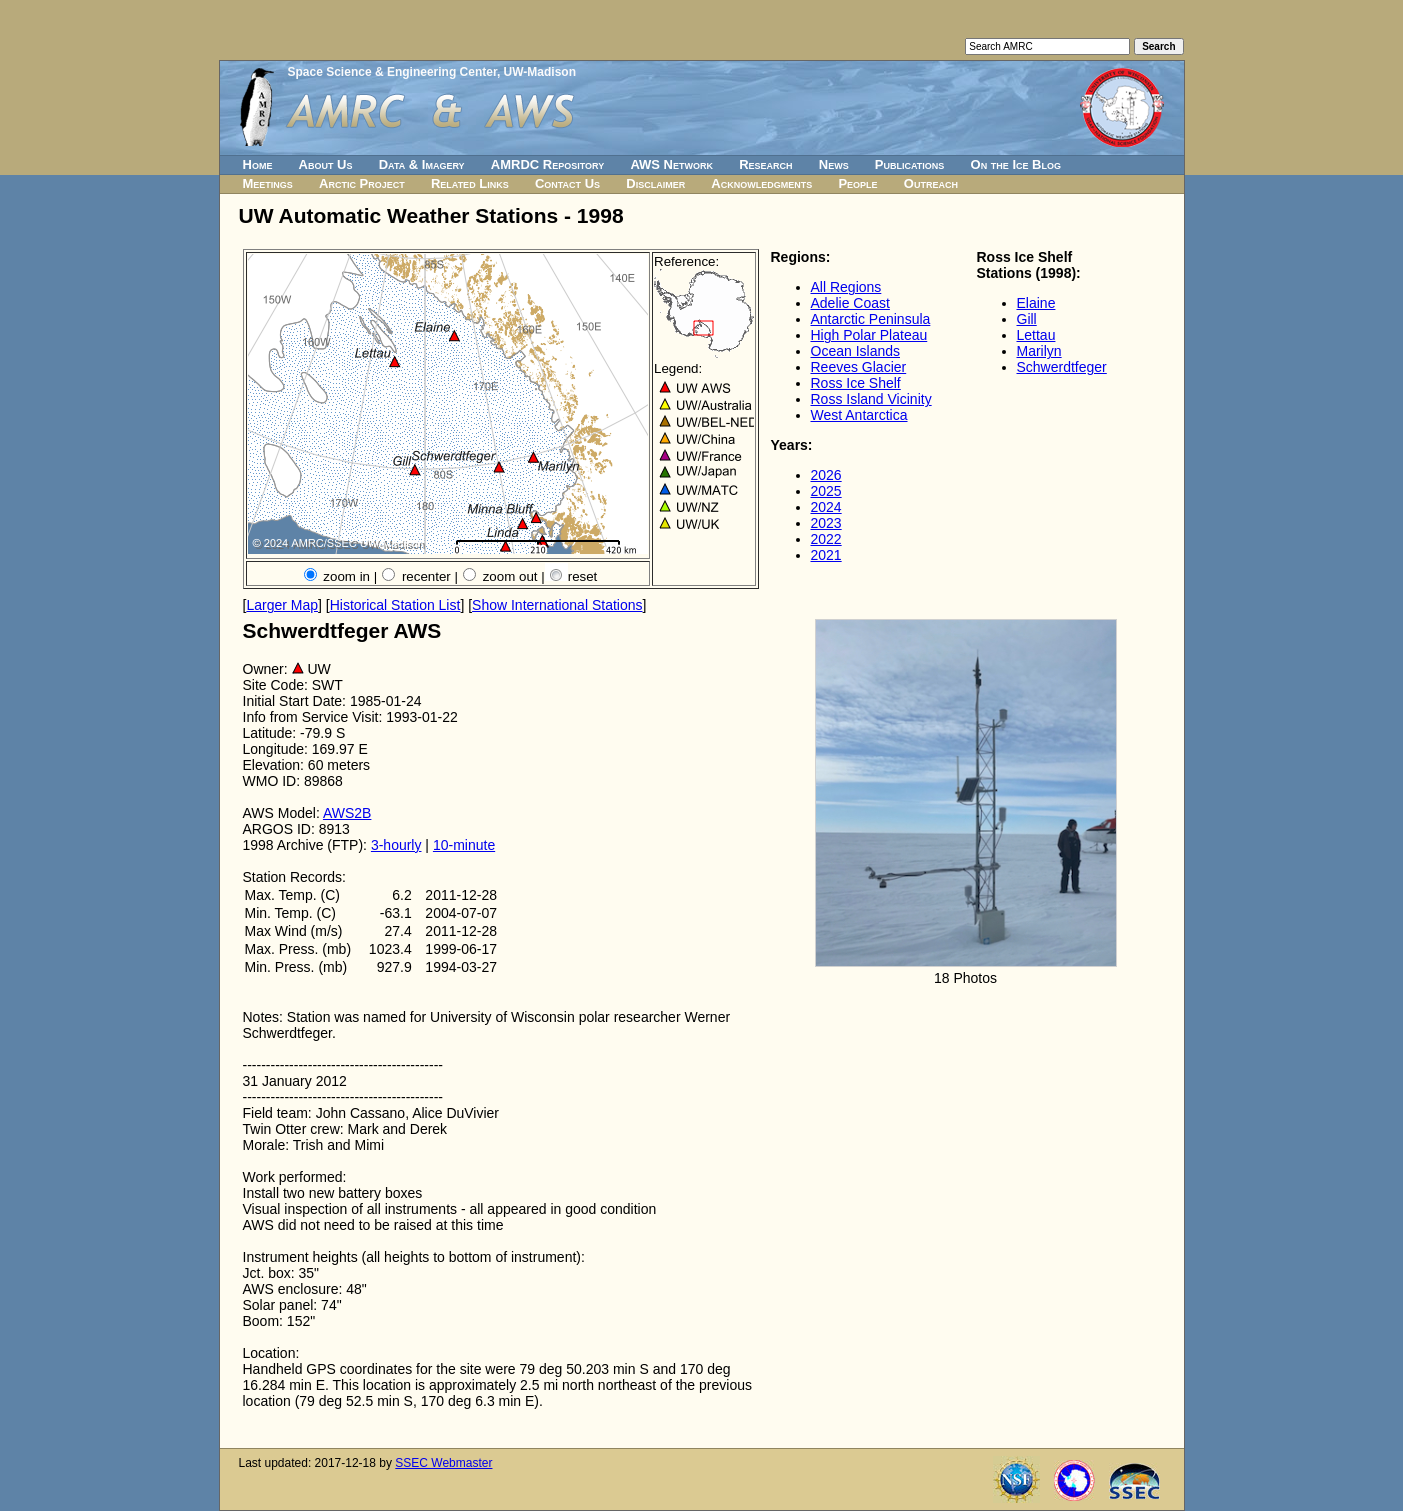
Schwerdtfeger (1062, 367)
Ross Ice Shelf (856, 383)
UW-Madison (540, 72)
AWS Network (671, 164)
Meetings (268, 183)
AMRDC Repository (547, 164)
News (834, 164)
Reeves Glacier (859, 367)
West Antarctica (859, 415)
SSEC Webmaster (443, 1463)
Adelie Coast (850, 303)
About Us (326, 164)
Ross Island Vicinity (871, 399)
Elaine (1036, 303)
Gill (1027, 319)
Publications (910, 164)
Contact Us (567, 183)
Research (765, 164)
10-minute (464, 845)
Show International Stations (557, 605)
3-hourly (396, 845)
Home (258, 164)
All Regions (846, 287)
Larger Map (282, 605)
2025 (826, 491)
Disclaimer (655, 183)
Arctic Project (362, 183)
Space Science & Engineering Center (392, 72)
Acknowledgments (761, 183)
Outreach (931, 183)
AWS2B (347, 813)
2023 (826, 523)
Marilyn (1039, 351)
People (857, 183)
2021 (826, 555)
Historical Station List (395, 605)
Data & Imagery (422, 164)
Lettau (1036, 335)
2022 (826, 539)
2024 (826, 507)
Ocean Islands (856, 351)
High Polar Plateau (869, 335)
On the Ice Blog (1016, 164)
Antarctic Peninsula (871, 319)
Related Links (470, 183)
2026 (826, 475)
